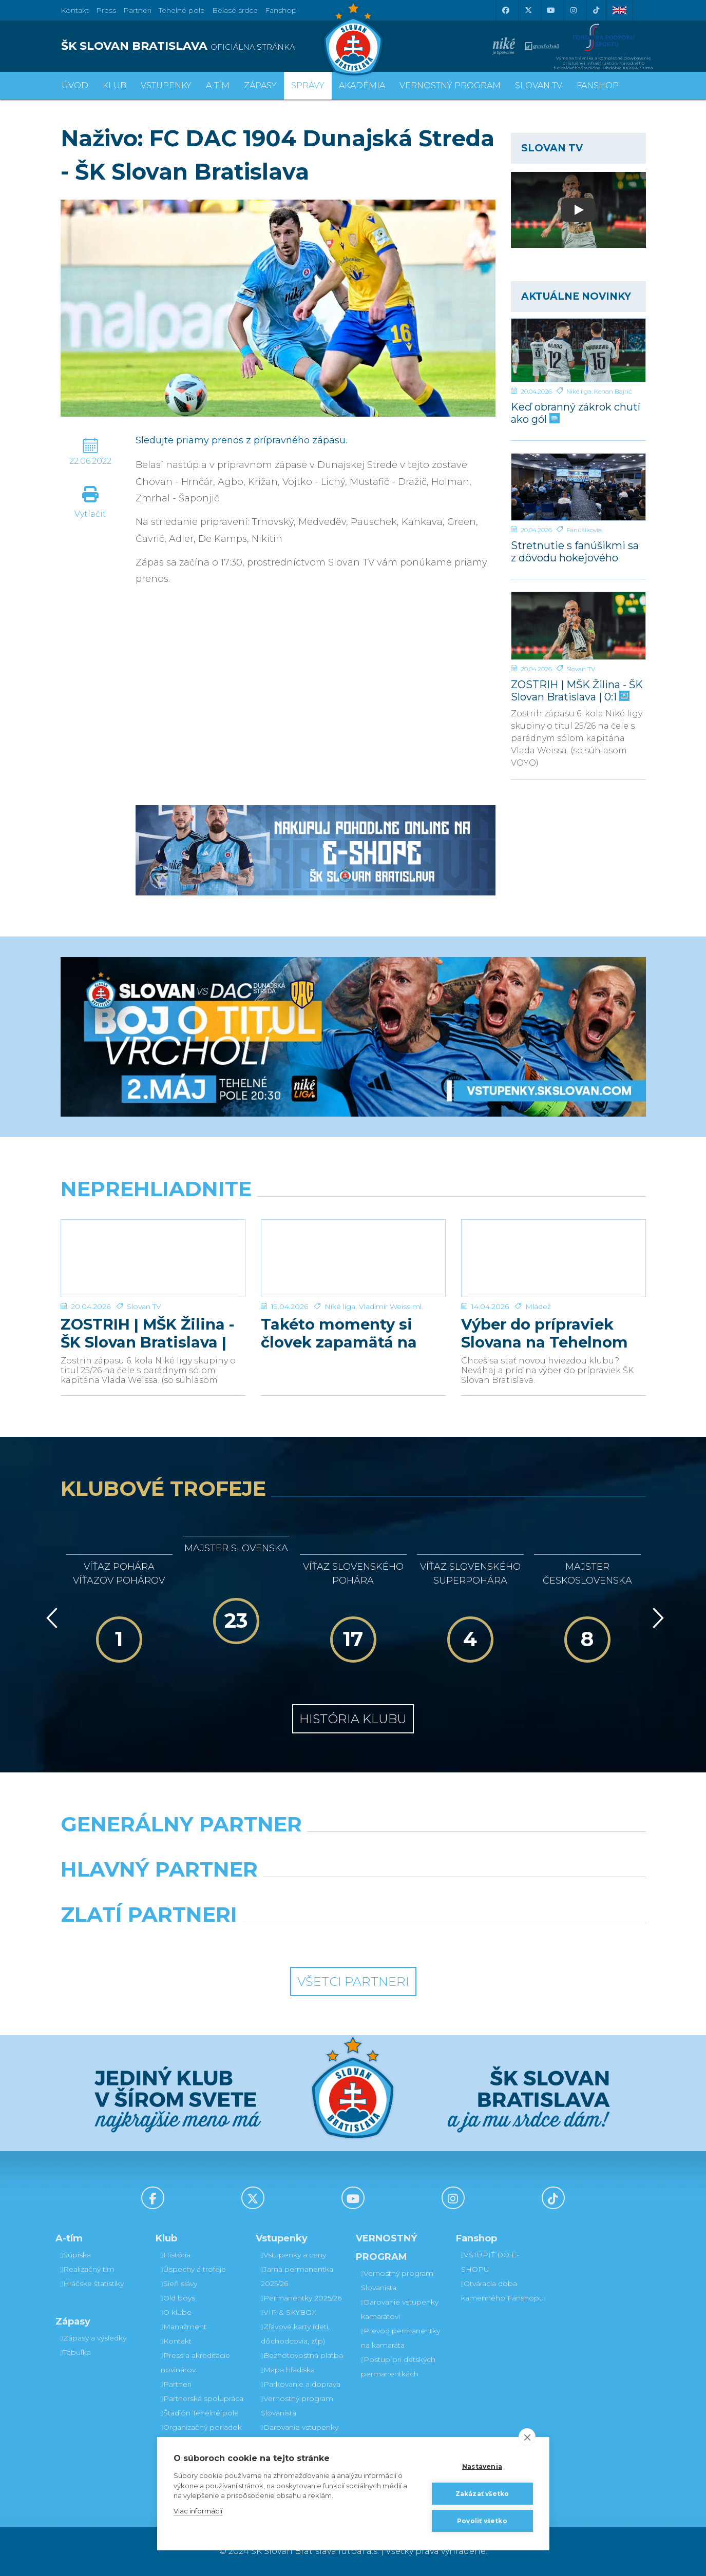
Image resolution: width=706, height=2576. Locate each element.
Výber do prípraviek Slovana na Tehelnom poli (544, 1333)
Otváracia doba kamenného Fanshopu (502, 2290)
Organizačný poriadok (201, 2427)
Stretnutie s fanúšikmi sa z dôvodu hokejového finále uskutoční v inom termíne (575, 551)
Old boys (178, 2297)
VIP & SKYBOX (288, 2312)
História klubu (353, 1718)
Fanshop (281, 10)
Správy (308, 85)
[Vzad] (50, 1618)
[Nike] (353, 1850)
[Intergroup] (278, 1941)
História (175, 2254)
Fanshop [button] (598, 85)
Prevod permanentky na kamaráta (400, 2338)
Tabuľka (76, 2352)
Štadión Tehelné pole (200, 2412)
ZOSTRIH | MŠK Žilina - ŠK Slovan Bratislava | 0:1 (577, 690)
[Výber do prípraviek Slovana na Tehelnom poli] (553, 1258)
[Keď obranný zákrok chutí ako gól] (578, 350)
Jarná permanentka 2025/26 (297, 2276)
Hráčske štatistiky (92, 2283)
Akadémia (362, 85)
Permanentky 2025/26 (301, 2297)
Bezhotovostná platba (302, 2355)
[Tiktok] (596, 10)
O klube (176, 2312)
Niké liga (578, 391)
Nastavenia (482, 2466)
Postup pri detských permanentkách (398, 2366)
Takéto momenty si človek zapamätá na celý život (339, 1333)
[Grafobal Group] (428, 1941)
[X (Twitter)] (528, 10)
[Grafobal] (278, 1895)
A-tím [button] (218, 85)
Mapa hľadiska (288, 2369)
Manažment (183, 2326)
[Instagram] (573, 10)
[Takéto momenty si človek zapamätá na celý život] (353, 1258)
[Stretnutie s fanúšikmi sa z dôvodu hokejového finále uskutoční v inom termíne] (578, 487)
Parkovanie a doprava (300, 2384)
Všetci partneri (353, 1981)
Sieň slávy (179, 2283)
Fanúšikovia (584, 530)
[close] (527, 2437)
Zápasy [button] (260, 85)
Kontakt (176, 2341)
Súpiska (76, 2254)
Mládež (538, 1306)
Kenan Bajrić (613, 391)
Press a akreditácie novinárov (195, 2362)
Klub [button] (114, 85)
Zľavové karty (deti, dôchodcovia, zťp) (295, 2334)
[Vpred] (656, 1618)
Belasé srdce (235, 10)
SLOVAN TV (538, 85)
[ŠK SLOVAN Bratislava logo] (353, 38)
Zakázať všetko (482, 2493)
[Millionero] (428, 1895)
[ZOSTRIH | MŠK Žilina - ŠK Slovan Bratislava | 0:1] (578, 625)
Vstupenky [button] (166, 85)
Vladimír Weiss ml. (391, 1306)
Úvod (75, 85)
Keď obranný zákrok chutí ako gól (575, 413)
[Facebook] (505, 10)
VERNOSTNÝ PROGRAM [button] (450, 85)
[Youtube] (551, 10)
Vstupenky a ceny (293, 2254)
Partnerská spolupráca (202, 2398)
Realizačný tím (88, 2269)
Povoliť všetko (482, 2521)
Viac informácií (198, 2511)
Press (106, 10)
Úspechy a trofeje (193, 2269)
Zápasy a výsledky (93, 2338)
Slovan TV (580, 669)
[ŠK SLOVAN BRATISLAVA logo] (203, 46)
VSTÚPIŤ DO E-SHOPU (490, 2262)
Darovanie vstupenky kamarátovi (299, 2434)
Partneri (176, 2384)
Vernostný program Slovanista (297, 2405)
